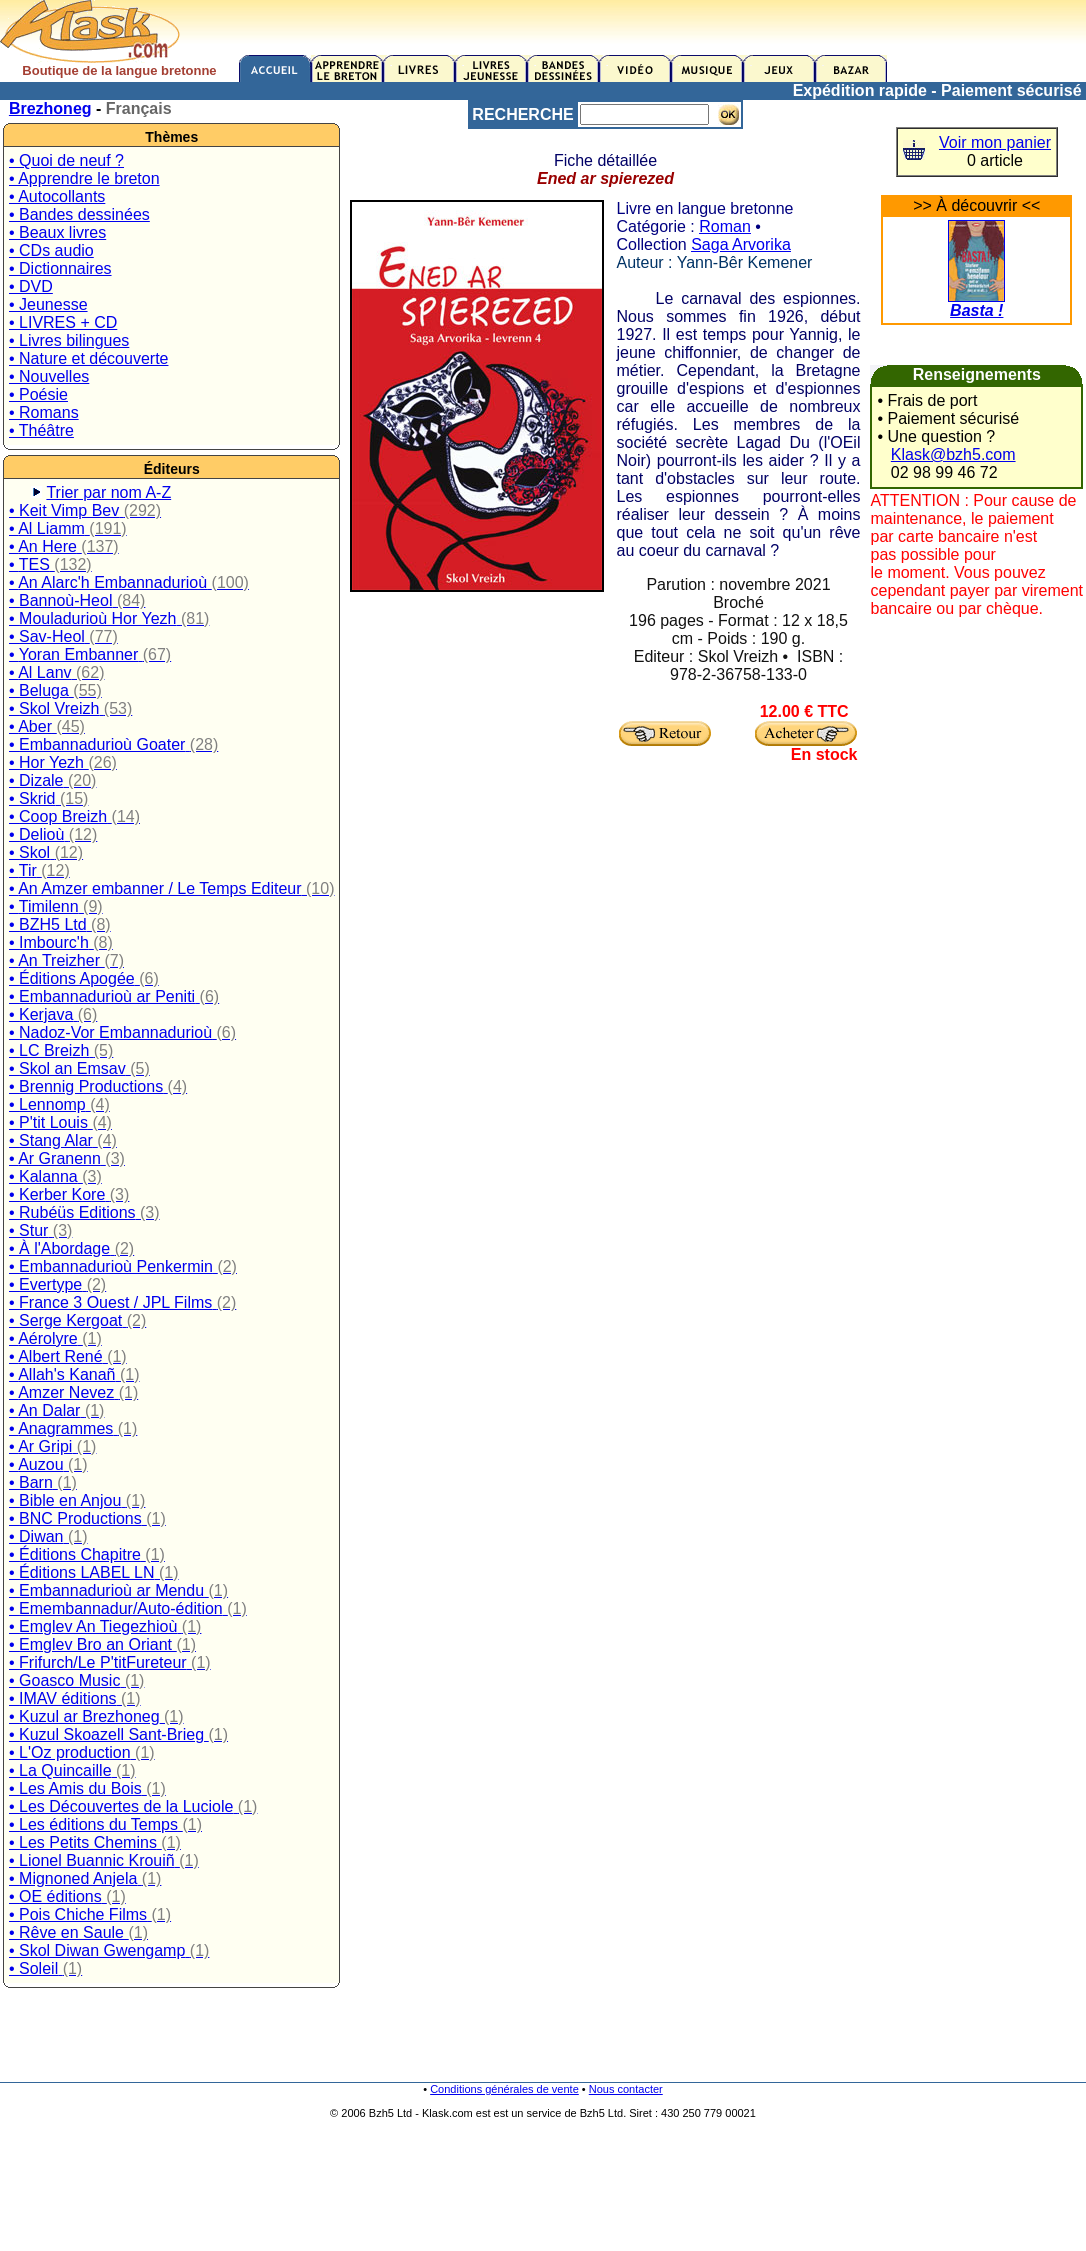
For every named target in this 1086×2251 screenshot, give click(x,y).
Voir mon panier (995, 142)
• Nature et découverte (88, 358)
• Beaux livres (57, 232)
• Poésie (38, 394)
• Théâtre (41, 430)
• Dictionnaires (60, 268)
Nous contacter (626, 2089)
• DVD (31, 286)
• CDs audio (51, 250)
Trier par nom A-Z (108, 492)
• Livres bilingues (69, 340)
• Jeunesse (48, 304)
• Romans (44, 412)
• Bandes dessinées (79, 214)
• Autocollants (57, 196)
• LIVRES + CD (63, 322)
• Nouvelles (49, 376)
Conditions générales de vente (504, 2089)
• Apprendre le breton (84, 178)
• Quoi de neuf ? (66, 160)
